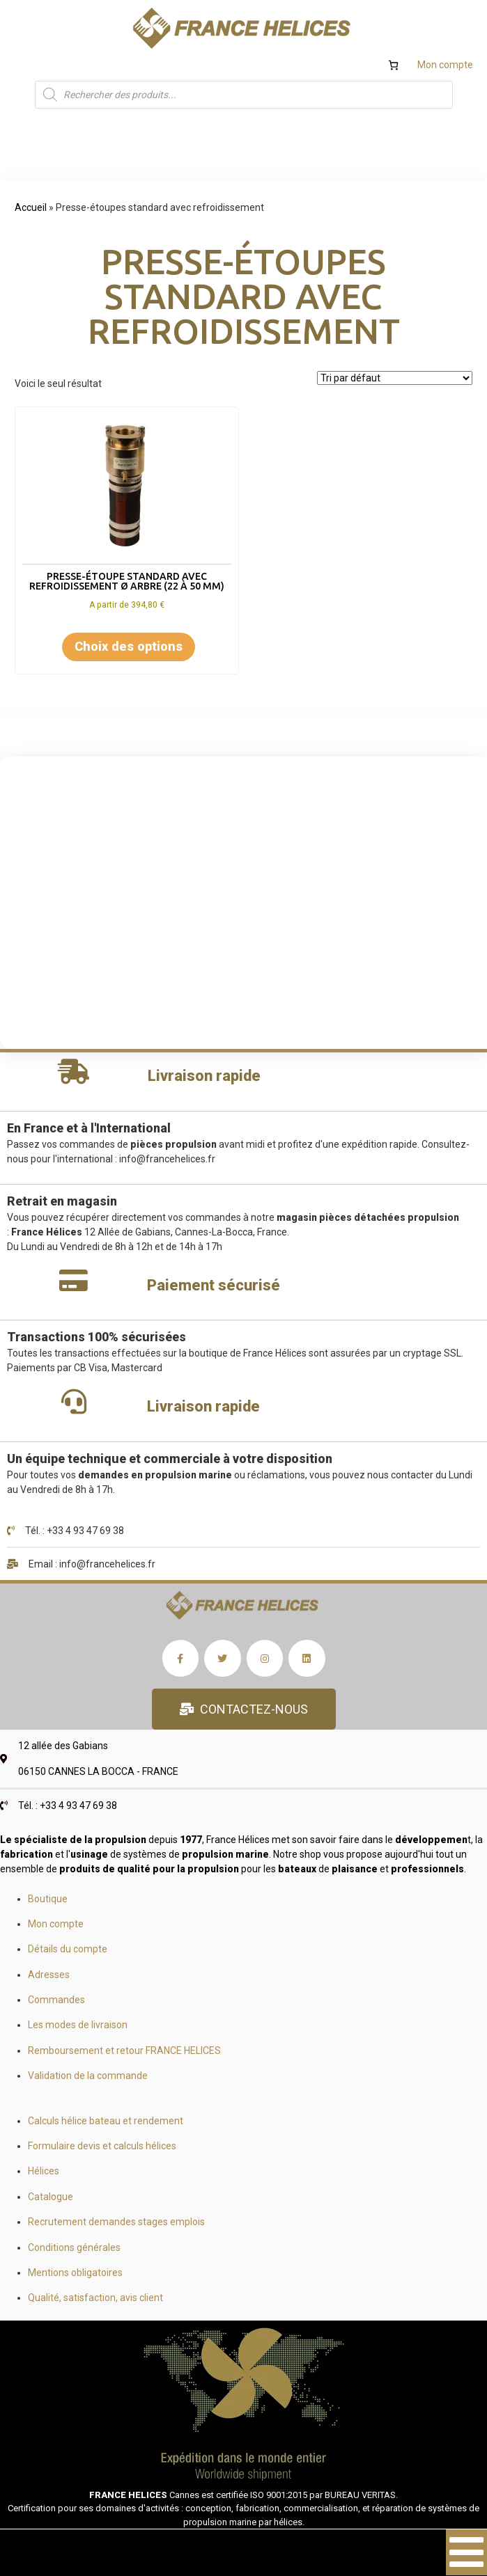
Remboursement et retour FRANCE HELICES (124, 2050)
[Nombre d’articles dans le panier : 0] (393, 65)
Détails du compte (67, 1948)
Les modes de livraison (77, 2024)
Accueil (31, 207)
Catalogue (50, 2196)
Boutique (48, 1898)
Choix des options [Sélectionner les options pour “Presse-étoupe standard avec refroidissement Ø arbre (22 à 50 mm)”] (129, 646)
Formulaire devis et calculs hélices (102, 2145)
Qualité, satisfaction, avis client (95, 2297)
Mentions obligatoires (75, 2272)
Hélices (43, 2170)
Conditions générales (74, 2247)
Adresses (49, 1974)
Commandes (56, 1999)
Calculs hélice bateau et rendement (105, 2120)
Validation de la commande (88, 2075)
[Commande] (394, 378)
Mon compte (445, 64)
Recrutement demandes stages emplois (116, 2221)
